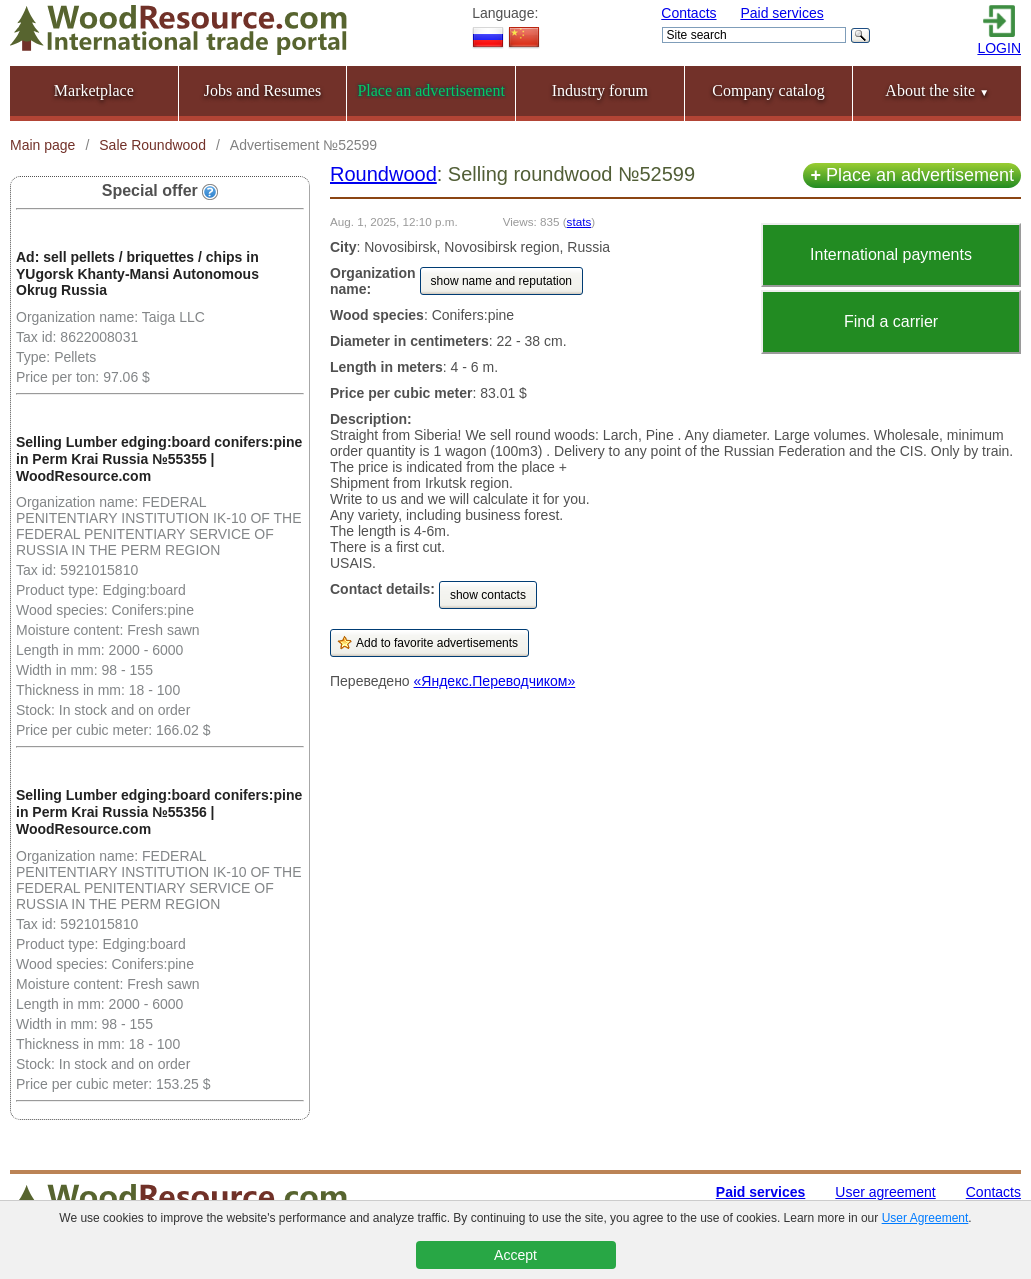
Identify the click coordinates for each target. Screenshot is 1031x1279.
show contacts (488, 595)
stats (579, 221)
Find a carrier (891, 321)
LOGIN (999, 48)
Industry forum (600, 90)
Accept (515, 1255)
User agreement (885, 1192)
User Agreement (925, 1218)
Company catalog (768, 90)
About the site (937, 90)
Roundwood (383, 174)
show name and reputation (501, 281)
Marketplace (94, 90)
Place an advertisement (912, 175)
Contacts (688, 13)
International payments (891, 254)
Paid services (781, 13)
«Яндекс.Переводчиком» (495, 681)
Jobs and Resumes (262, 90)
